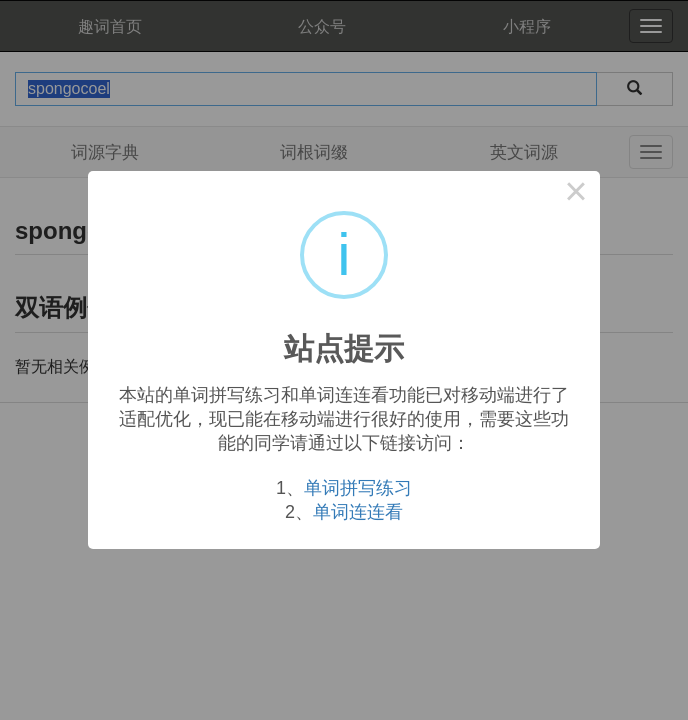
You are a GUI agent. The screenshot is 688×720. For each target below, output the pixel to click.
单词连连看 (358, 512)
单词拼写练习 (358, 488)
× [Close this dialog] (576, 195)
